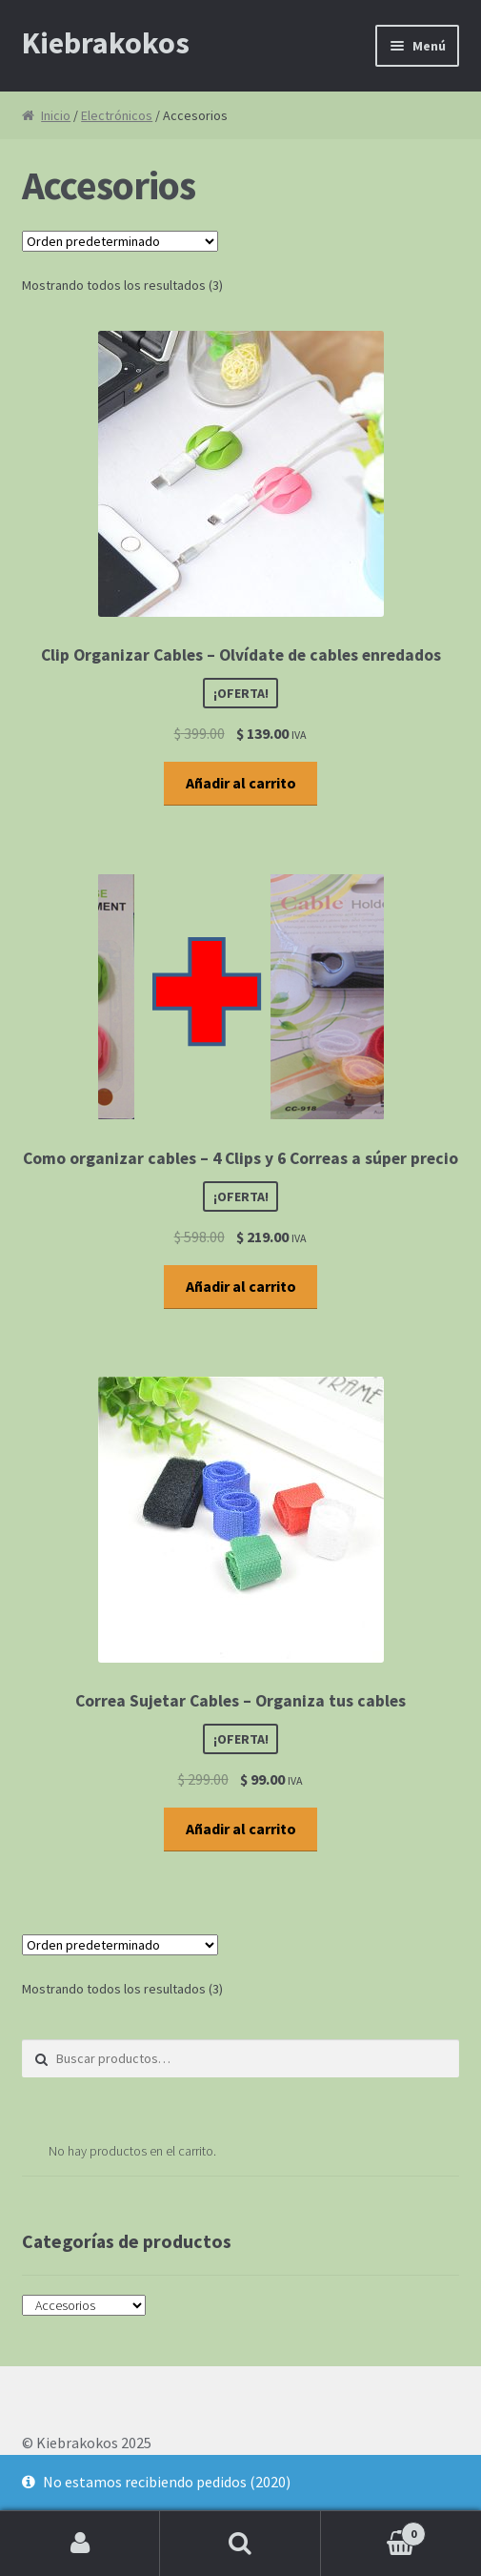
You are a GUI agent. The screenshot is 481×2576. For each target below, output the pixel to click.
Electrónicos (116, 115)
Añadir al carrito (241, 782)
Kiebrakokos (106, 43)
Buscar (240, 2543)
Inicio (55, 115)
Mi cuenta (80, 2543)
